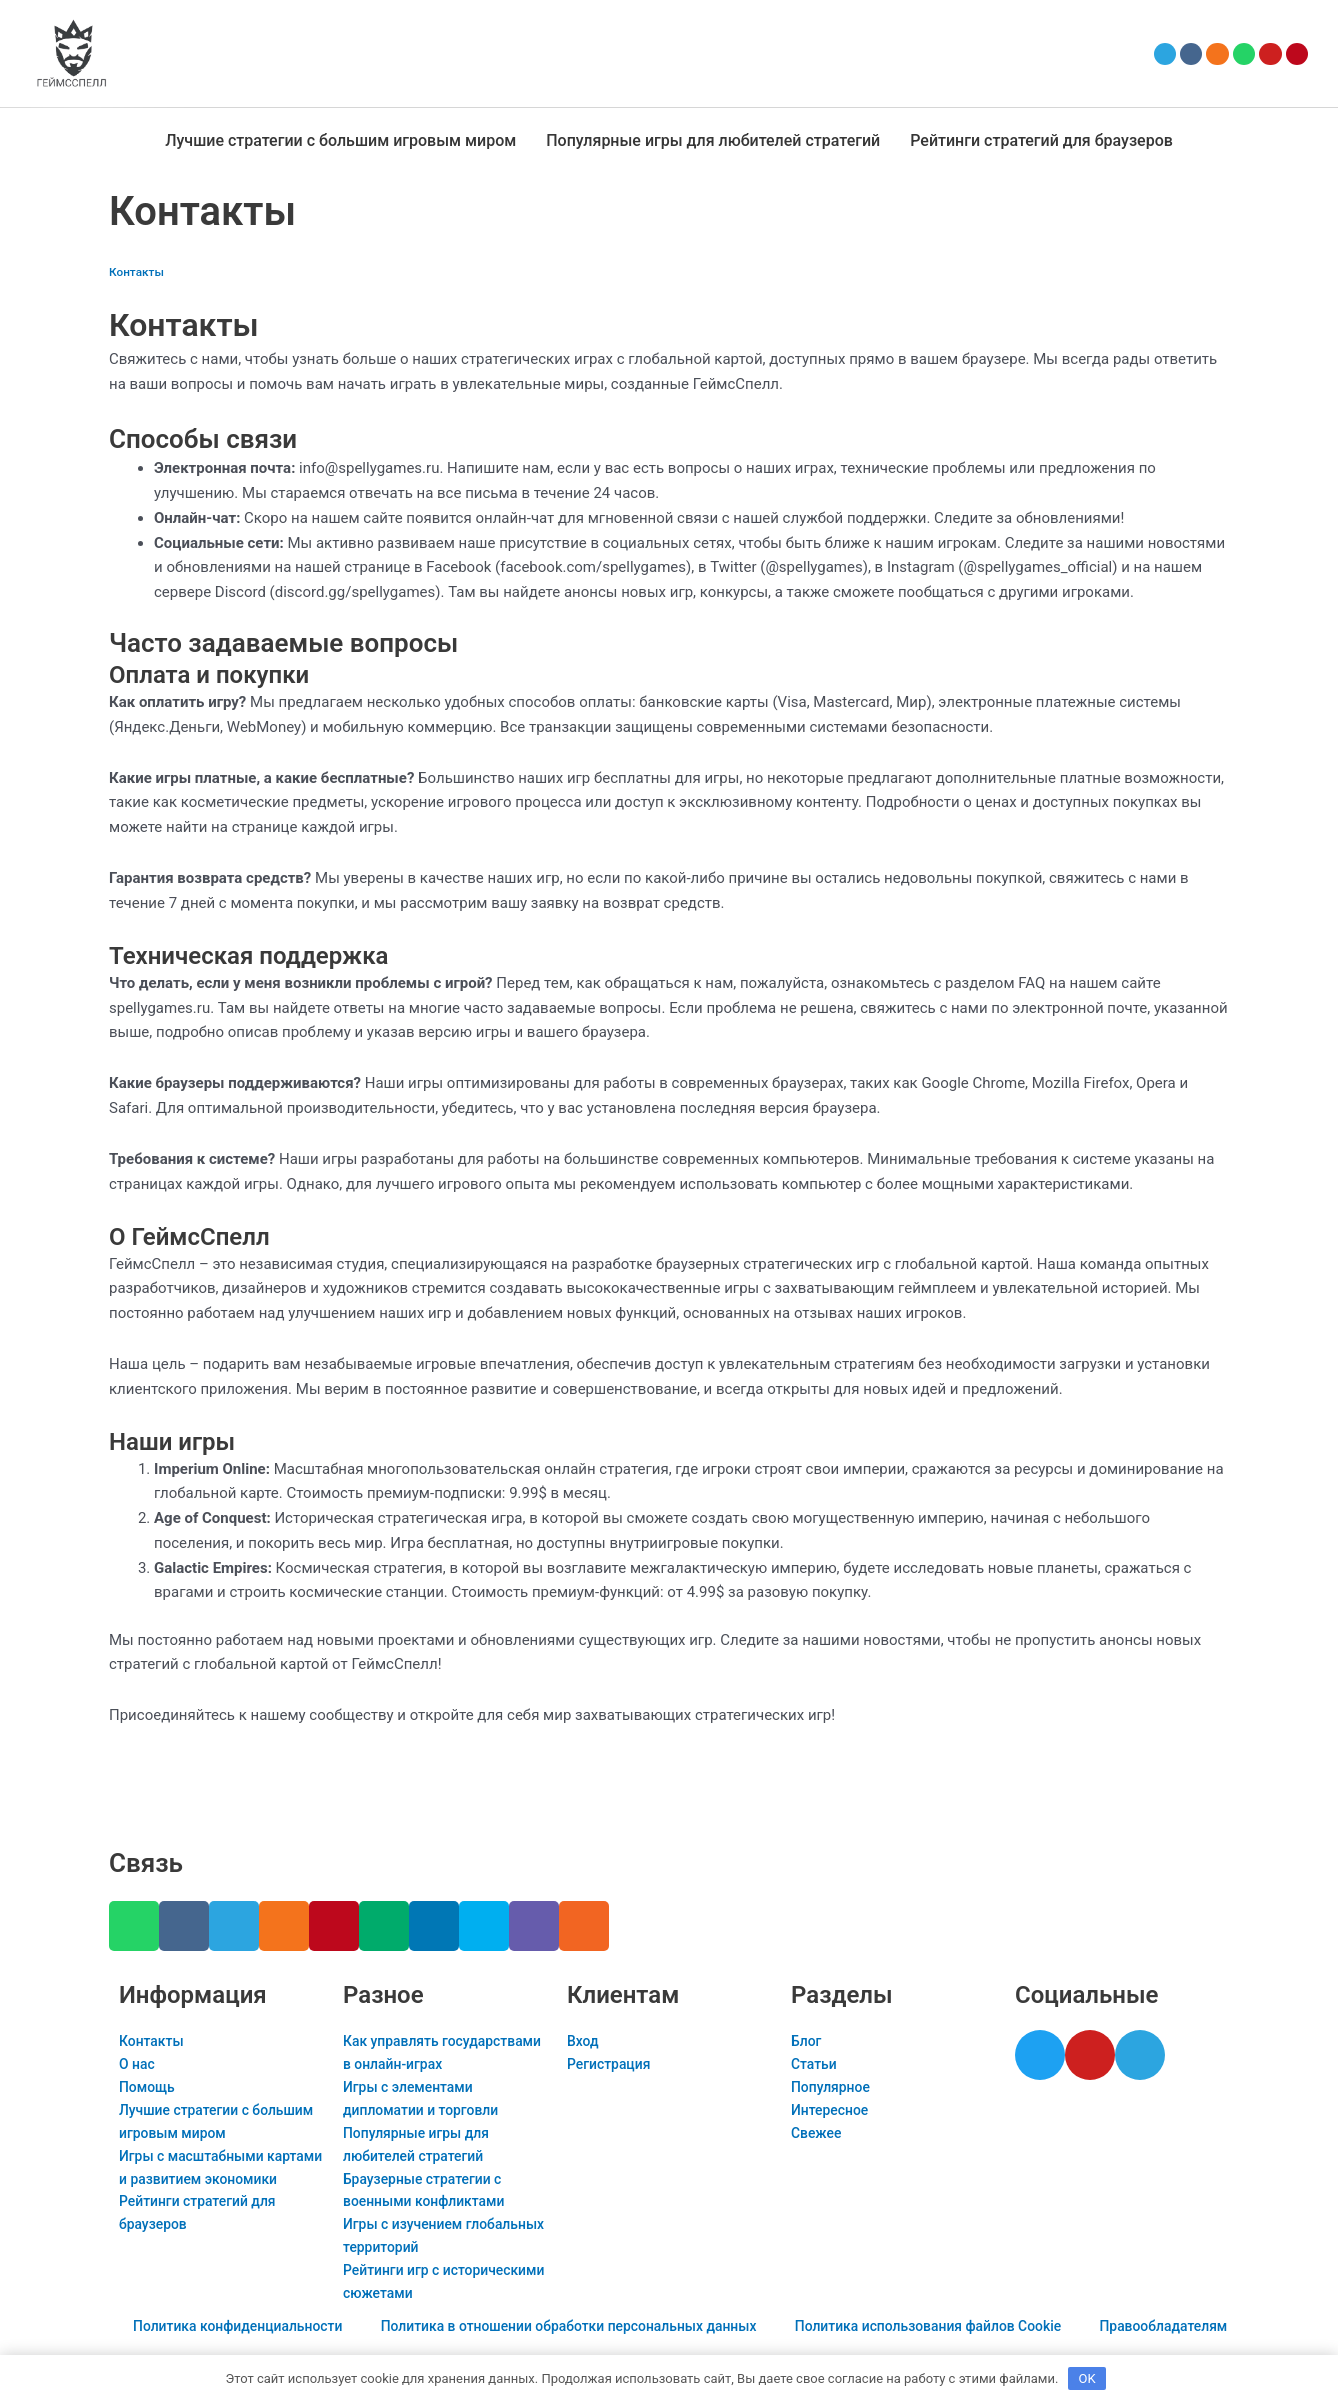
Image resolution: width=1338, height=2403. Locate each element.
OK (1087, 2377)
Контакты (138, 271)
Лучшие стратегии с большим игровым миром (340, 140)
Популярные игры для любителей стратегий (713, 140)
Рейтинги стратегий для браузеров (1041, 140)
